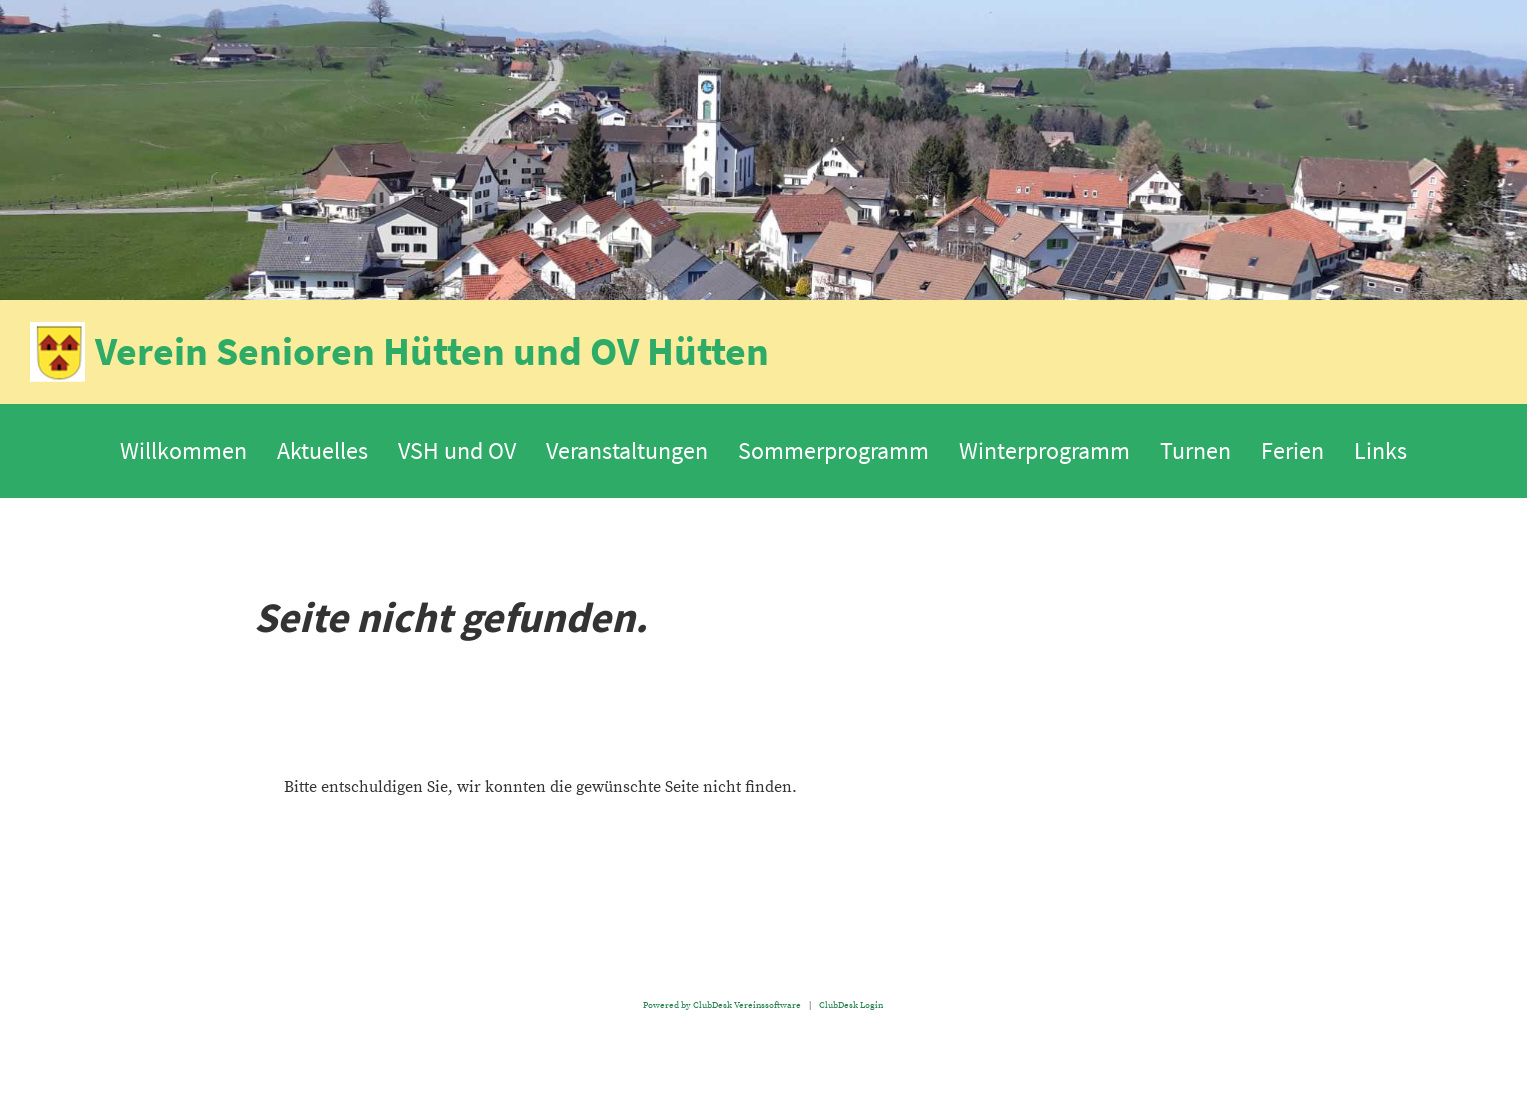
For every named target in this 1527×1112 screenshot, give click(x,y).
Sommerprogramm (833, 450)
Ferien (1292, 450)
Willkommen (183, 450)
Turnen (1195, 450)
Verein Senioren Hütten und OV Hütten (432, 351)
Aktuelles (322, 450)
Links (1380, 450)
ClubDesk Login (851, 1005)
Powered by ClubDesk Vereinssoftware (722, 1005)
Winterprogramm (1044, 450)
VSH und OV (457, 450)
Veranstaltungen (627, 450)
